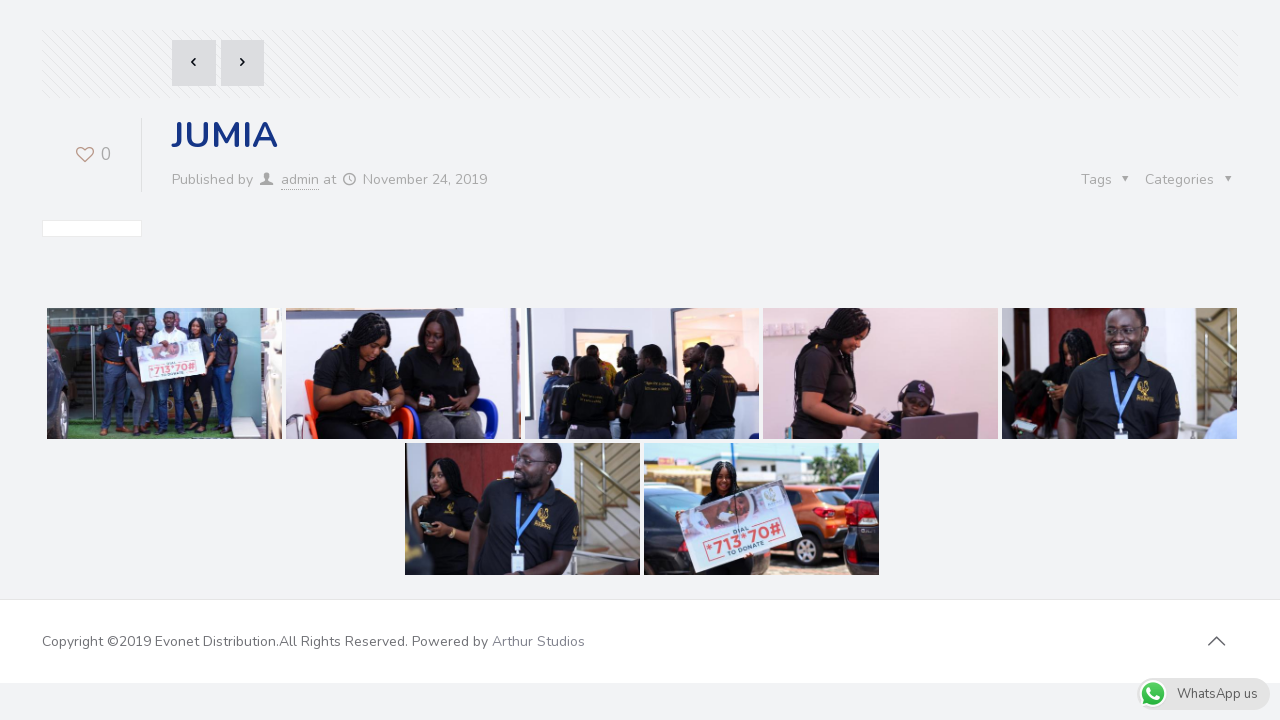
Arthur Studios (538, 506)
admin (300, 179)
